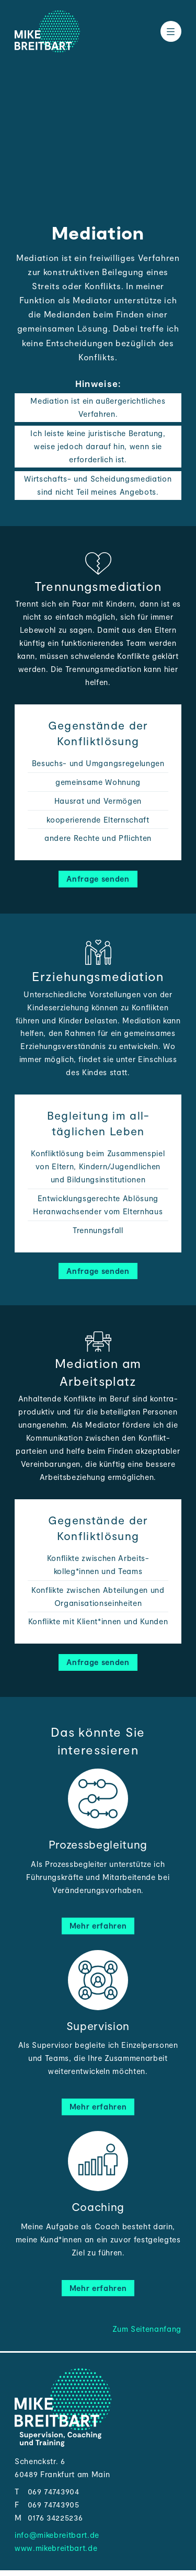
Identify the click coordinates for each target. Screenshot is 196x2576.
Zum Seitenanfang (146, 2328)
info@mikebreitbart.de (57, 2534)
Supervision (98, 2025)
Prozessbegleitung (98, 1844)
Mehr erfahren (98, 1925)
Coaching (98, 2206)
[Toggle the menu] (170, 31)
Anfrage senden (97, 878)
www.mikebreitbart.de (56, 2547)
